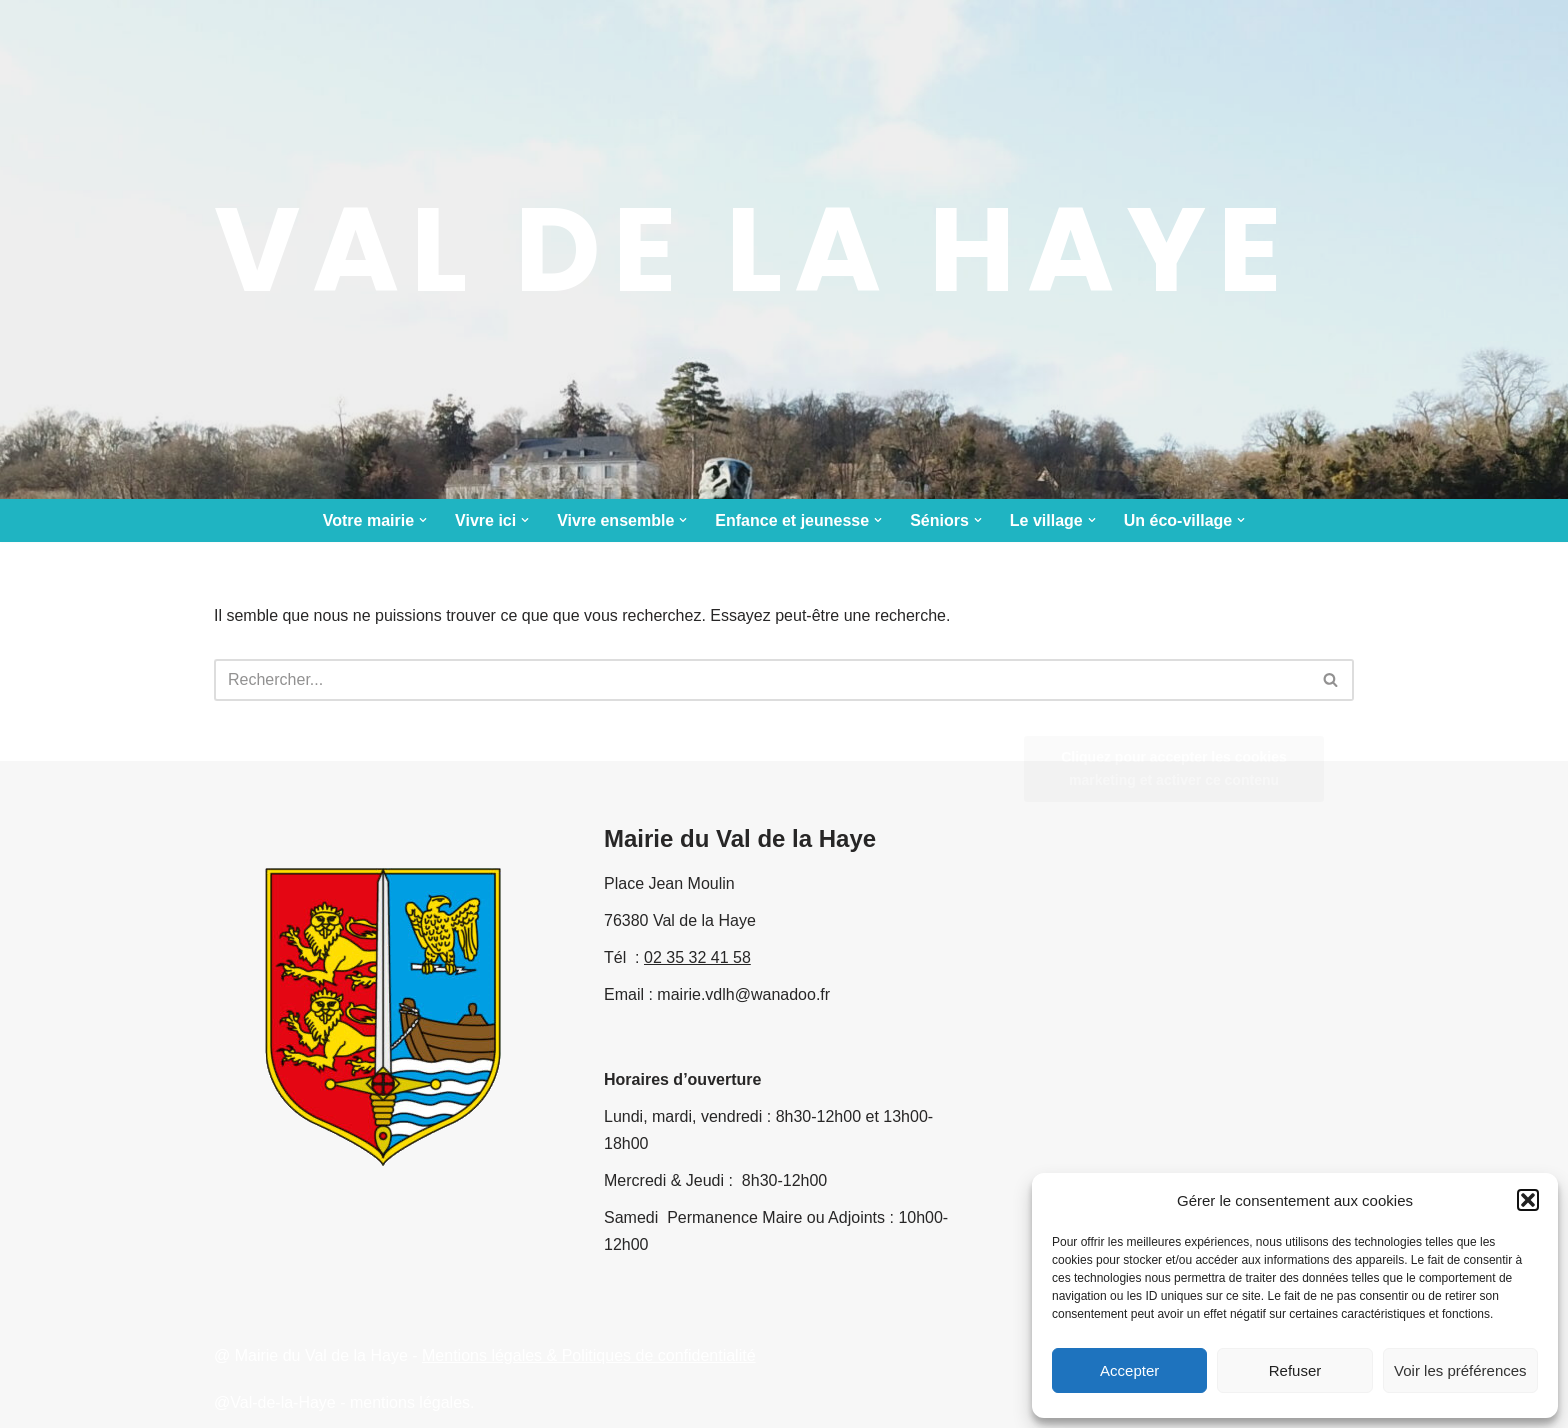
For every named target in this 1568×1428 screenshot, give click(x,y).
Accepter (1129, 1370)
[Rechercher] (761, 680)
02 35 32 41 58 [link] (697, 957)
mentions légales (410, 1402)
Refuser (1295, 1370)
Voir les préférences (1460, 1370)
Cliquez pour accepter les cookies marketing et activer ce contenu (1174, 768)
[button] (1528, 1200)
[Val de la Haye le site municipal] (754, 249)
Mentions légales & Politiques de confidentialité (589, 1355)
